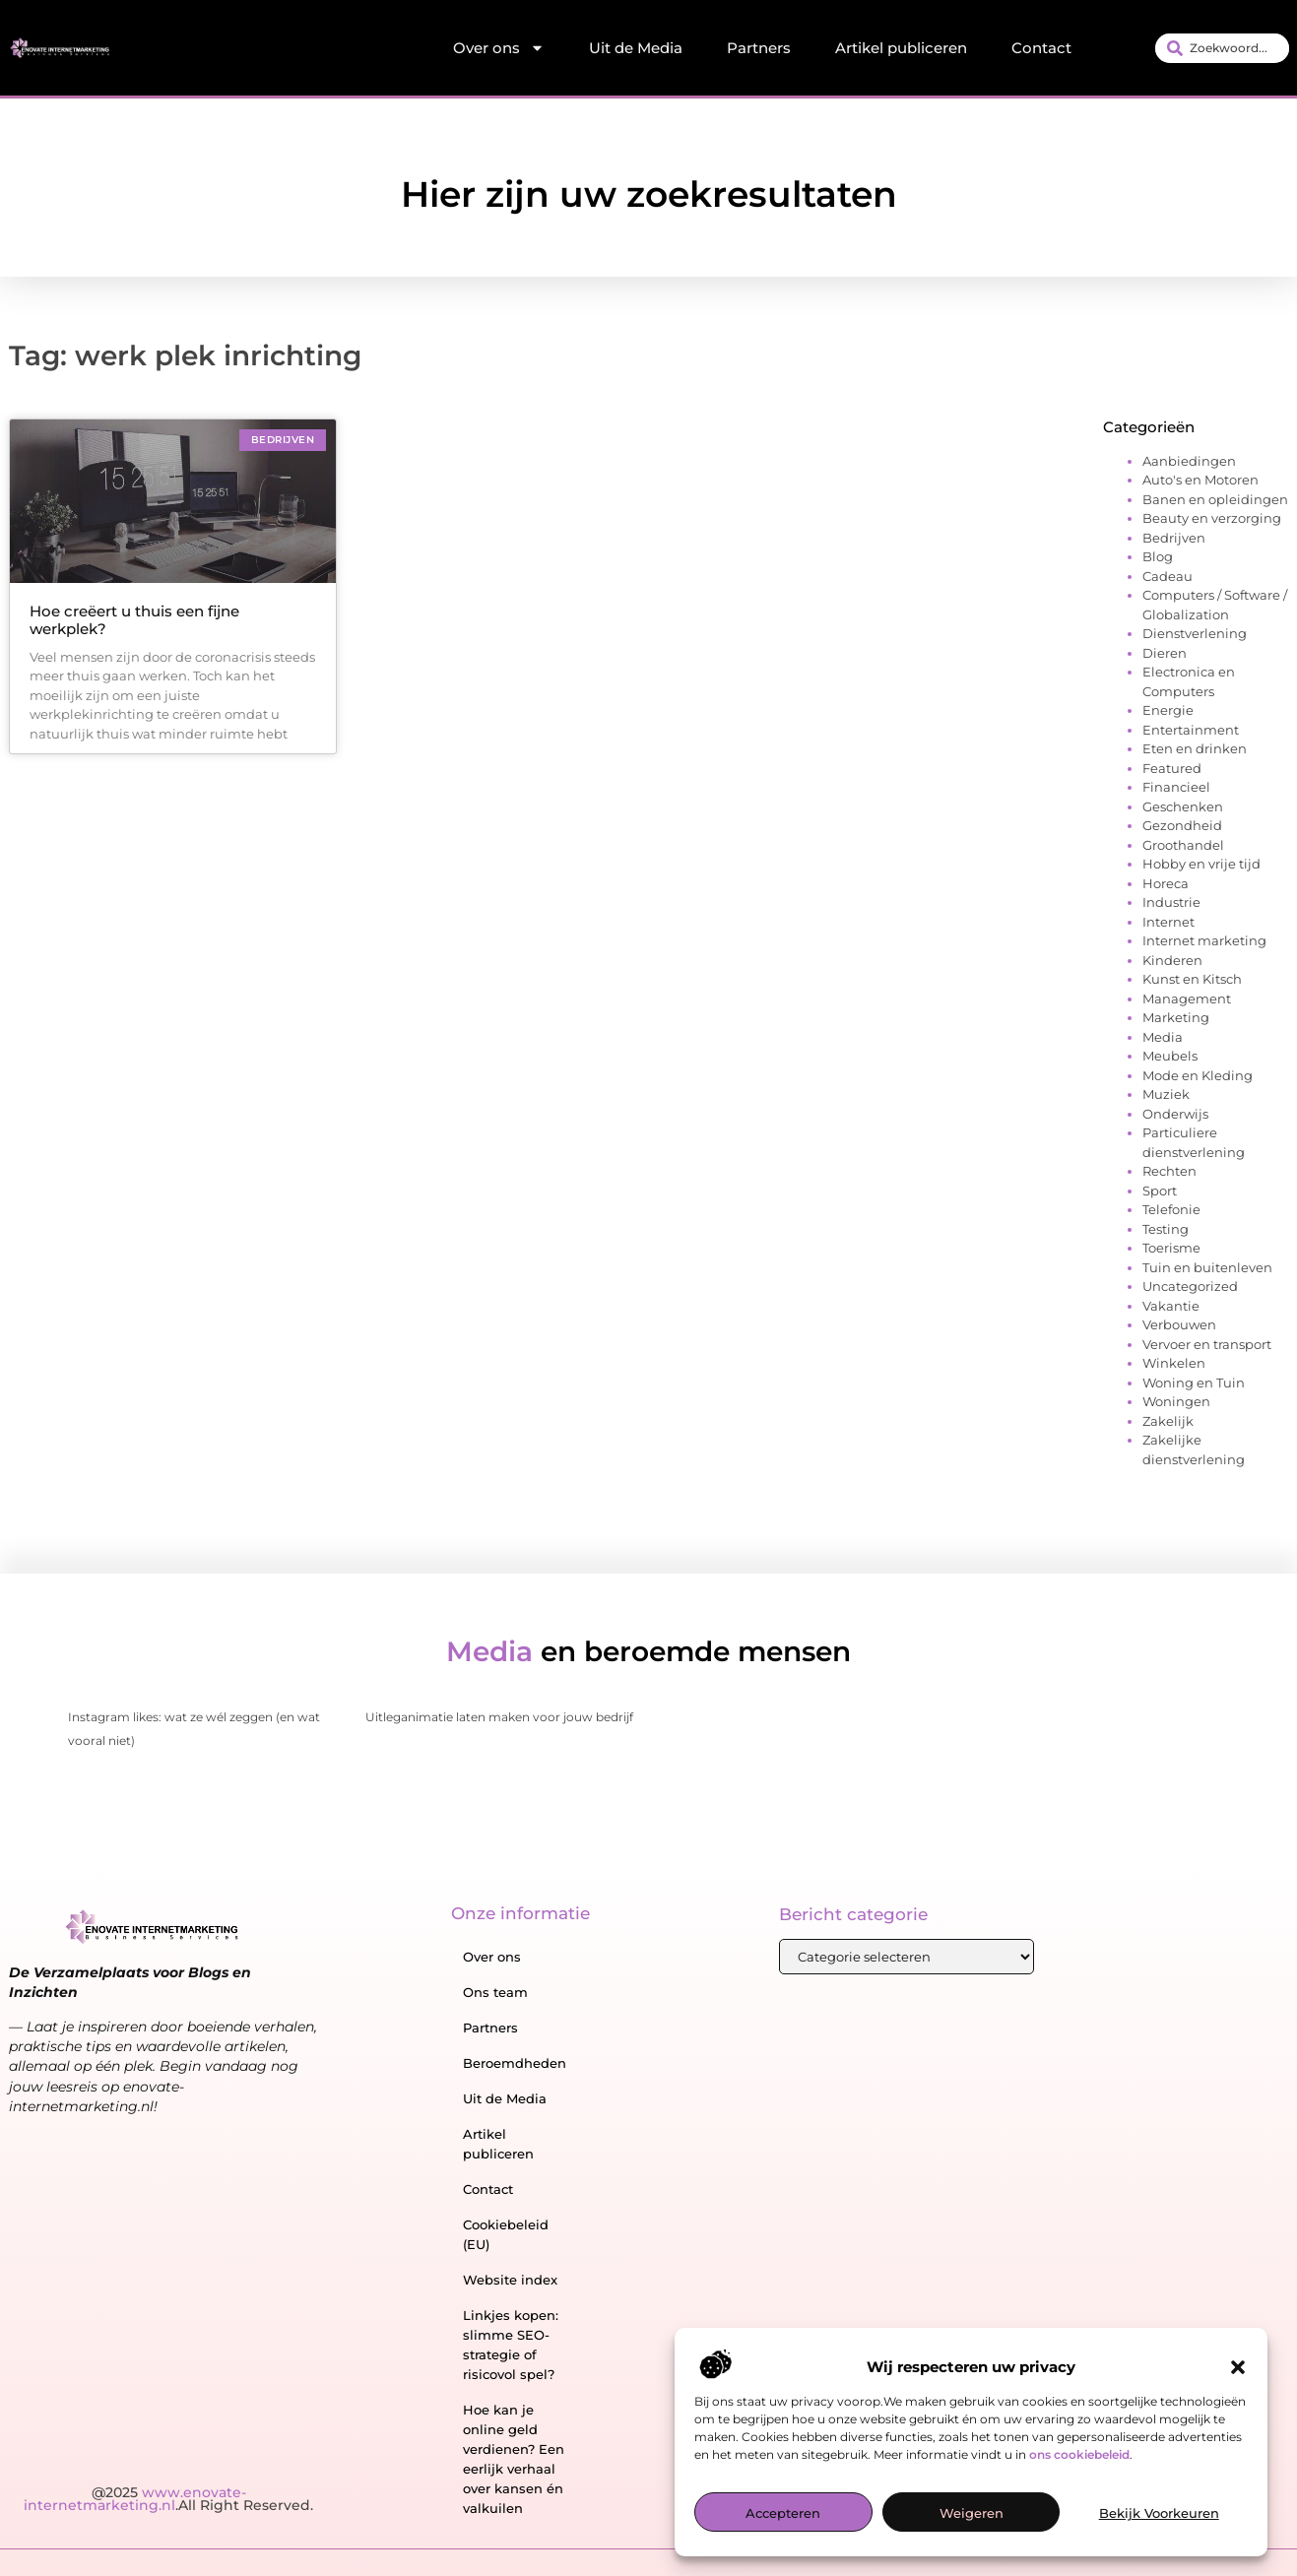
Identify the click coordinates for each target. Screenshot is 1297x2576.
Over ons (499, 48)
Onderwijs (1175, 1114)
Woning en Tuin (1193, 1382)
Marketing (1175, 1017)
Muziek (1166, 1094)
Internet (1168, 922)
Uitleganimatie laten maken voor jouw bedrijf (499, 1716)
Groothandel (1183, 845)
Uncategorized (1190, 1286)
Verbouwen (1179, 1324)
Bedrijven (1173, 538)
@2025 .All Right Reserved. (168, 2499)
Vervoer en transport (1206, 1344)
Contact (1041, 47)
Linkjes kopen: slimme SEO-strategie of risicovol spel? (510, 2344)
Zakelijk (1168, 1421)
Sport (1159, 1190)
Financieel (1176, 787)
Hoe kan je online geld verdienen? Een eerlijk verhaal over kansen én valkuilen (513, 2459)
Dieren (1164, 653)
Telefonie (1171, 1209)
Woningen (1176, 1401)
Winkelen (1173, 1363)
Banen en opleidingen (1215, 499)
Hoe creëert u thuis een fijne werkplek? (134, 620)
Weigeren (972, 2516)
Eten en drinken (1194, 748)
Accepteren (783, 2516)
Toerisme (1171, 1248)
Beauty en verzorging (1211, 518)
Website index (510, 2279)
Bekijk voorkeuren (1159, 2516)
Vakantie (1171, 1306)
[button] (1238, 2371)
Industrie (1171, 902)
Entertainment (1190, 730)
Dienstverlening (1194, 633)
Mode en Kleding (1197, 1075)
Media (1162, 1037)
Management (1186, 998)
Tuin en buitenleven (1207, 1267)
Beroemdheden (514, 2063)
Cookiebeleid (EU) (506, 2234)
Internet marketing (1204, 940)
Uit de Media (635, 47)
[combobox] (1221, 48)
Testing (1165, 1229)
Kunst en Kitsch (1192, 979)
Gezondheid (1182, 825)
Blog (1157, 556)
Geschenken (1182, 806)
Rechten (1169, 1171)
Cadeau (1167, 576)
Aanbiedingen (1189, 461)
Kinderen (1172, 960)
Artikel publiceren (901, 47)
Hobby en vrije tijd (1201, 863)
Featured (1171, 768)
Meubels (1170, 1055)
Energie (1168, 710)
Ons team (495, 1992)
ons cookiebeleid (1079, 2457)
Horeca (1165, 883)
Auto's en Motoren (1200, 479)
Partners (759, 47)
